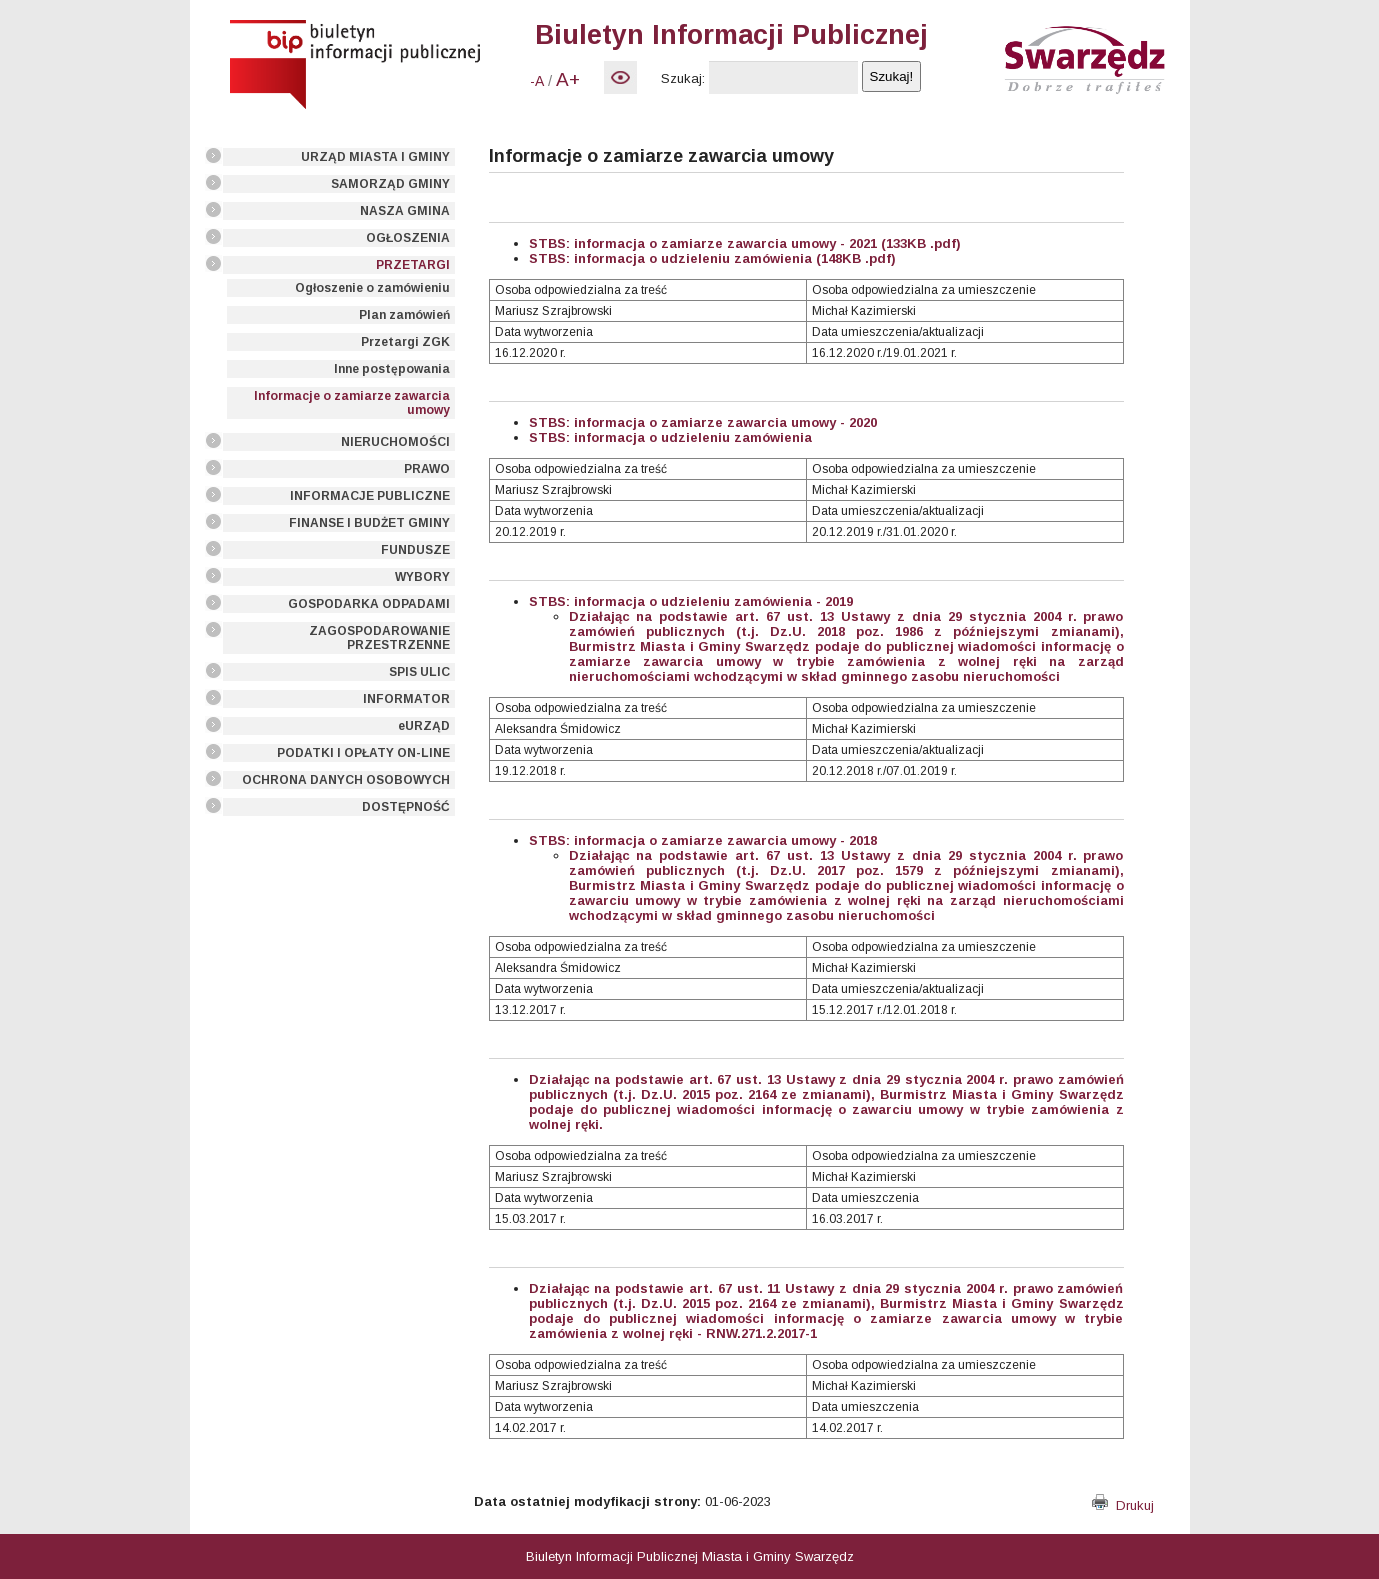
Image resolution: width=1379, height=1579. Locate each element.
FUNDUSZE (415, 550)
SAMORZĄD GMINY (390, 184)
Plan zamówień (404, 315)
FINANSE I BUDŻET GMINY (369, 523)
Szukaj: (683, 78)
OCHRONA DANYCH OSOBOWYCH (346, 780)
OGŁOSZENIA (408, 238)
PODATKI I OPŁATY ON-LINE (363, 753)
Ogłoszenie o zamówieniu (372, 288)
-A (537, 81)
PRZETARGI (413, 265)
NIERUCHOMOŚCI (395, 442)
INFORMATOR (406, 699)
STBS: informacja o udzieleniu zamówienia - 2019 (691, 601)
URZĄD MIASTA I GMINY (375, 157)
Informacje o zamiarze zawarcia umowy (352, 403)
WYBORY (422, 577)
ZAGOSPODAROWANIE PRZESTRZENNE (379, 638)
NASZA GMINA (405, 211)
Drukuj (1123, 1505)
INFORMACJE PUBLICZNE (370, 496)
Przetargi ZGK (405, 342)
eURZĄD (424, 726)
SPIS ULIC (419, 672)
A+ (568, 79)
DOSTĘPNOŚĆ (406, 807)
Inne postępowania (392, 369)
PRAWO (427, 469)
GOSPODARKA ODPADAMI (369, 604)
